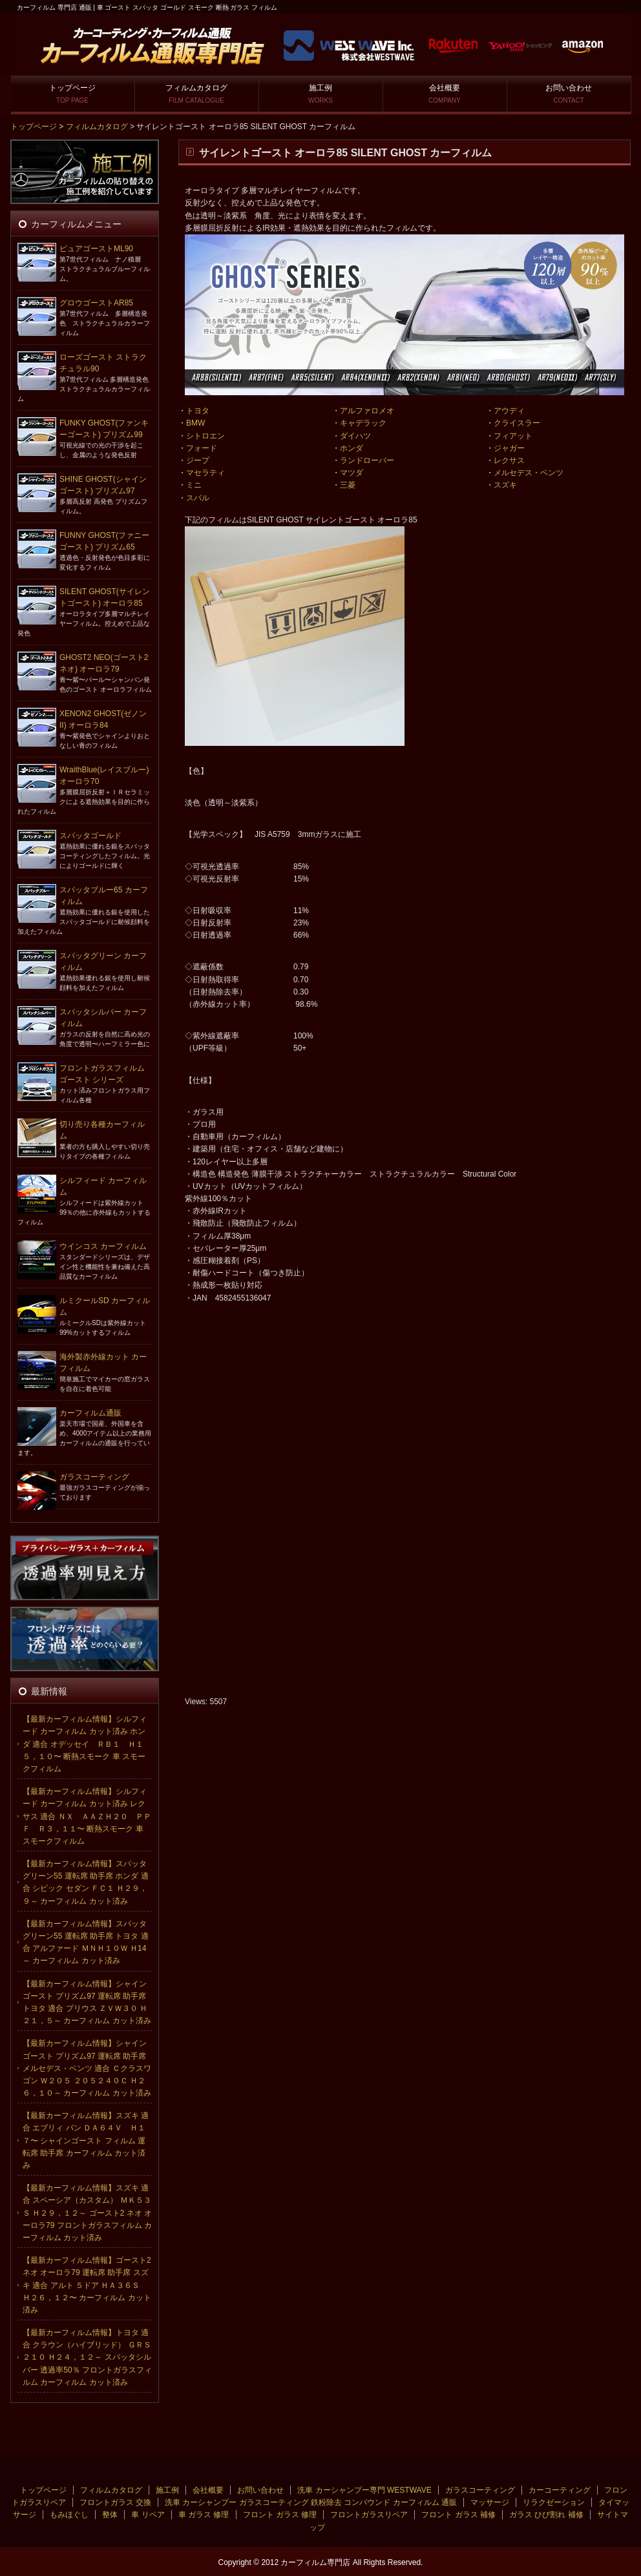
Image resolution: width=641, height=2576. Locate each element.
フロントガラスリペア (369, 2514)
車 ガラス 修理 (203, 2514)
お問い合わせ (568, 93)
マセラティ (205, 472)
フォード (201, 448)
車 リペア (147, 2514)
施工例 (320, 93)
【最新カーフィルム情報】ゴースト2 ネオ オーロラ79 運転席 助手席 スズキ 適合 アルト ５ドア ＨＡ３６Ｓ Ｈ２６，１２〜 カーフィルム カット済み (87, 2285)
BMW (195, 423)
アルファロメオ (367, 410)
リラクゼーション (554, 2502)
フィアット (513, 435)
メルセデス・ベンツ (528, 472)
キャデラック (363, 423)
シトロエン (205, 435)
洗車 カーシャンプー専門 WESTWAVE (364, 2490)
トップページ (72, 93)
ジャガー (509, 448)
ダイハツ (355, 435)
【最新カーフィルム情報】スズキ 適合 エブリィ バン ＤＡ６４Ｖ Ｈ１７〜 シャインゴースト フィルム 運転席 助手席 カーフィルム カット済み (86, 2140)
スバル (197, 497)
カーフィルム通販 (90, 1412)
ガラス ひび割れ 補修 (546, 2514)
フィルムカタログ (196, 93)
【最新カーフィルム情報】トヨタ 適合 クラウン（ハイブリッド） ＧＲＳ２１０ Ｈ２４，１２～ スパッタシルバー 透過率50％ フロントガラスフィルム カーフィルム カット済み (87, 2357)
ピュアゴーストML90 (96, 248)
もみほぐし (69, 2514)
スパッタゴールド (90, 835)
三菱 (347, 484)
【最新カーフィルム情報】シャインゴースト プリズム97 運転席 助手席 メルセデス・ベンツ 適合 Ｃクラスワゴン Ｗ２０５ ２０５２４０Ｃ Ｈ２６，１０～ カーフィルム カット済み (87, 2068)
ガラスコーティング (94, 1476)
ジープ (197, 460)
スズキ (505, 484)
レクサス (509, 460)
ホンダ (351, 448)
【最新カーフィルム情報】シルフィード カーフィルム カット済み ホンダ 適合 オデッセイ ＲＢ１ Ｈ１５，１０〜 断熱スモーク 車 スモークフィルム (85, 1744)
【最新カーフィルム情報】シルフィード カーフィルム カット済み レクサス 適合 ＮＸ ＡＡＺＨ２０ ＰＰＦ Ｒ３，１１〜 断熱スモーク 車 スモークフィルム (87, 1816)
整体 (110, 2514)
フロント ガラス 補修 (458, 2514)
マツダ (351, 472)
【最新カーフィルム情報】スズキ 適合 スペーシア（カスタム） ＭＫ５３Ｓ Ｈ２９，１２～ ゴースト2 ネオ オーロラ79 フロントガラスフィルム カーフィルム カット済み (87, 2212)
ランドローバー (367, 460)
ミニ (194, 484)
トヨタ (197, 410)
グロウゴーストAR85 (96, 302)
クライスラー (517, 423)
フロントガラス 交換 (115, 2502)
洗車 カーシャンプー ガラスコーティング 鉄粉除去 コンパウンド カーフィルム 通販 (311, 2502)
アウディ (509, 410)
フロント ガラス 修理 (280, 2514)
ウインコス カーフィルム (103, 1246)
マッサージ (489, 2502)
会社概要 (444, 93)
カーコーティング (560, 2490)
